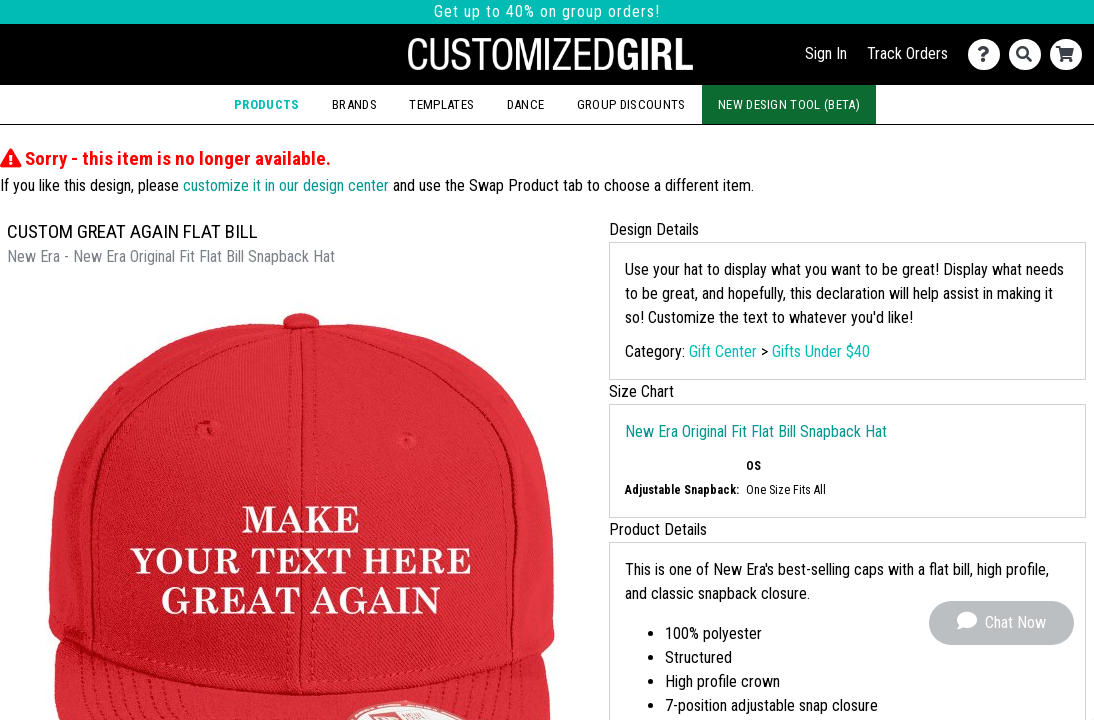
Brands (354, 104)
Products (267, 104)
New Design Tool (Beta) (789, 104)
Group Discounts (631, 104)
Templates (441, 104)
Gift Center (723, 351)
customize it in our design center (286, 185)
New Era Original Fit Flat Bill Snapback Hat (756, 431)
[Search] (1029, 54)
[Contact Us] (988, 54)
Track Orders (907, 53)
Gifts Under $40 (821, 351)
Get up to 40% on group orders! (547, 11)
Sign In (826, 53)
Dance (526, 104)
